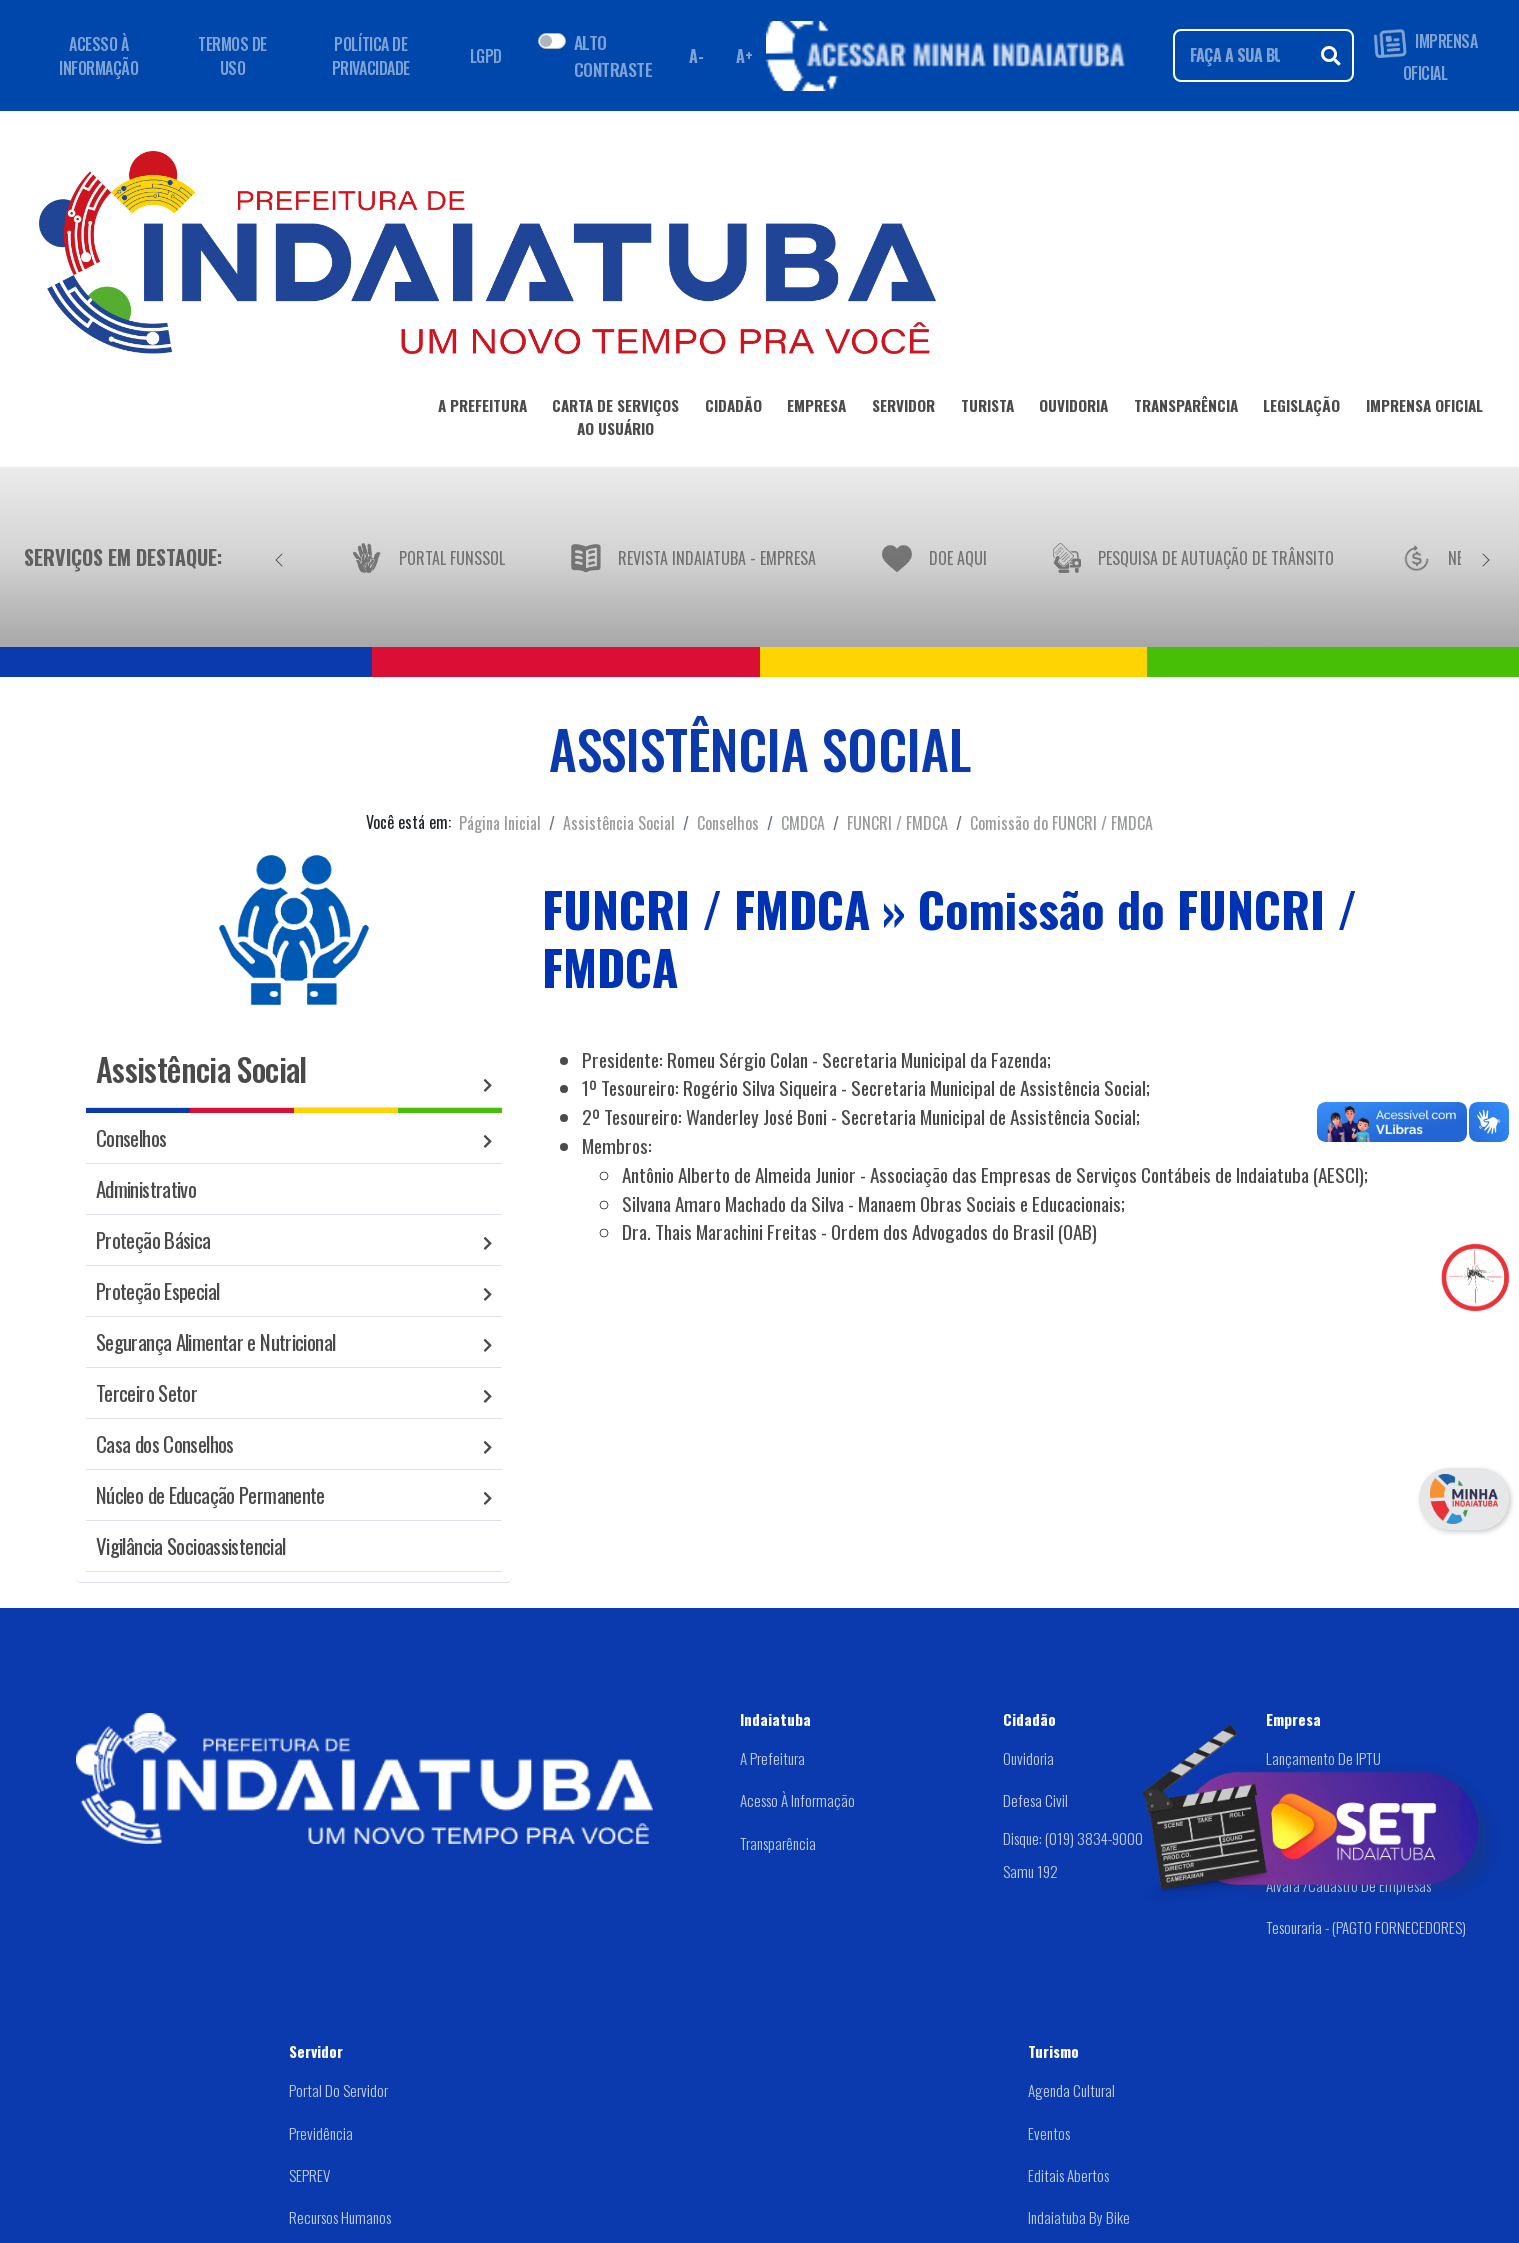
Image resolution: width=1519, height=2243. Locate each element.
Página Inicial (500, 823)
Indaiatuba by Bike (1079, 2217)
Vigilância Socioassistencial (191, 1545)
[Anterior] (279, 557)
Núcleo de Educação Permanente (210, 1494)
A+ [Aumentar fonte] (744, 56)
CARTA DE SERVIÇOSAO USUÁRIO (615, 420)
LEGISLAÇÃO (1301, 409)
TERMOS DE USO (232, 56)
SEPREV (309, 2175)
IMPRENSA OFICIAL (1425, 55)
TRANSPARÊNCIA (1186, 409)
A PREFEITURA (482, 409)
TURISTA (987, 409)
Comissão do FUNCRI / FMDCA (1061, 823)
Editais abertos (1068, 2175)
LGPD (486, 56)
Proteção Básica (153, 1239)
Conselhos (728, 823)
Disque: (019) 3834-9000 (1073, 1838)
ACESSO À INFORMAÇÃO (98, 56)
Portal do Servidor (338, 2090)
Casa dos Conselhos (165, 1443)
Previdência (321, 2133)
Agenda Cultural (1071, 2090)
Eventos (1049, 2133)
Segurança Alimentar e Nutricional (215, 1341)
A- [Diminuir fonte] (696, 56)
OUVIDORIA (1073, 409)
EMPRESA (816, 409)
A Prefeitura (772, 1758)
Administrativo (146, 1188)
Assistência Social (619, 823)
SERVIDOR (903, 409)
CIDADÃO (733, 409)
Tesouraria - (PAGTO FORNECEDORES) (1366, 1927)
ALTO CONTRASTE (613, 55)
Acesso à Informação (797, 1800)
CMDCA (803, 823)
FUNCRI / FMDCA (897, 823)
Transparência (778, 1843)
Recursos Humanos (340, 2217)
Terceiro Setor (146, 1392)
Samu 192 (1030, 1871)
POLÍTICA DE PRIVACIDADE (371, 56)
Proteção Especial (157, 1290)
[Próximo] (1486, 557)
